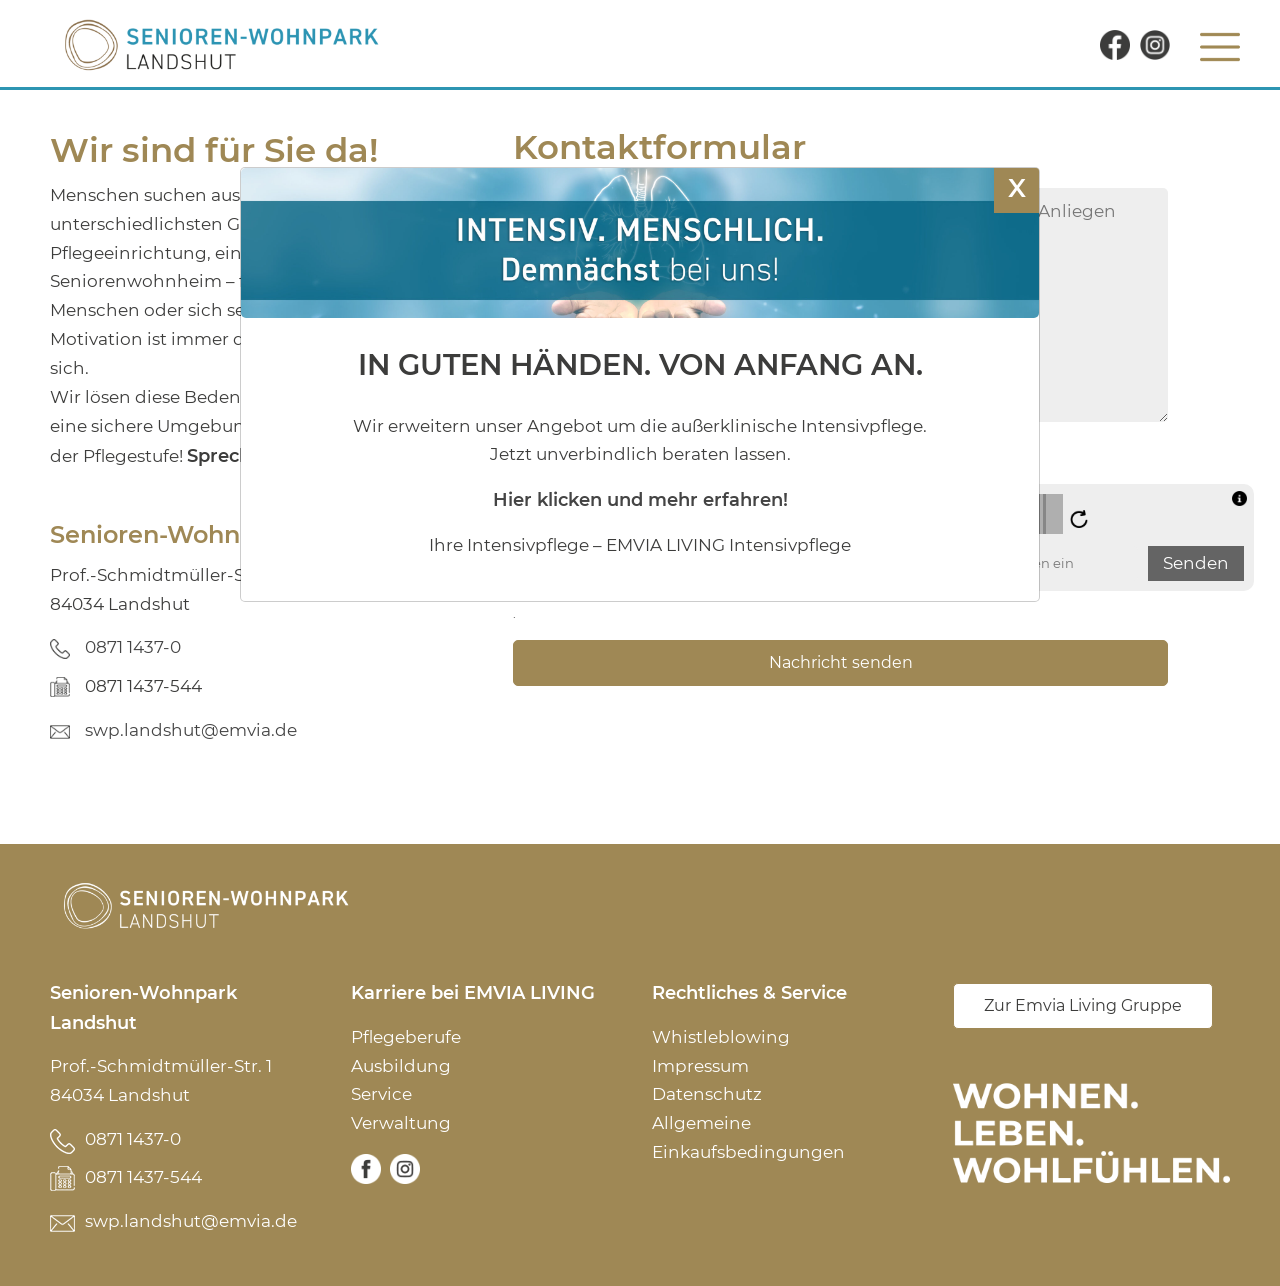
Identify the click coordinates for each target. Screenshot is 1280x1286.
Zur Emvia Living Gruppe (1083, 1005)
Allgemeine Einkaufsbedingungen (748, 1137)
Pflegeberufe (406, 1037)
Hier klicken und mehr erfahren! (640, 499)
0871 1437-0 (133, 647)
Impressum (700, 1066)
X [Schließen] (1017, 187)
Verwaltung (401, 1123)
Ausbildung (401, 1066)
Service (381, 1094)
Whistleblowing (721, 1037)
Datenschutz (707, 1094)
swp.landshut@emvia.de (191, 730)
